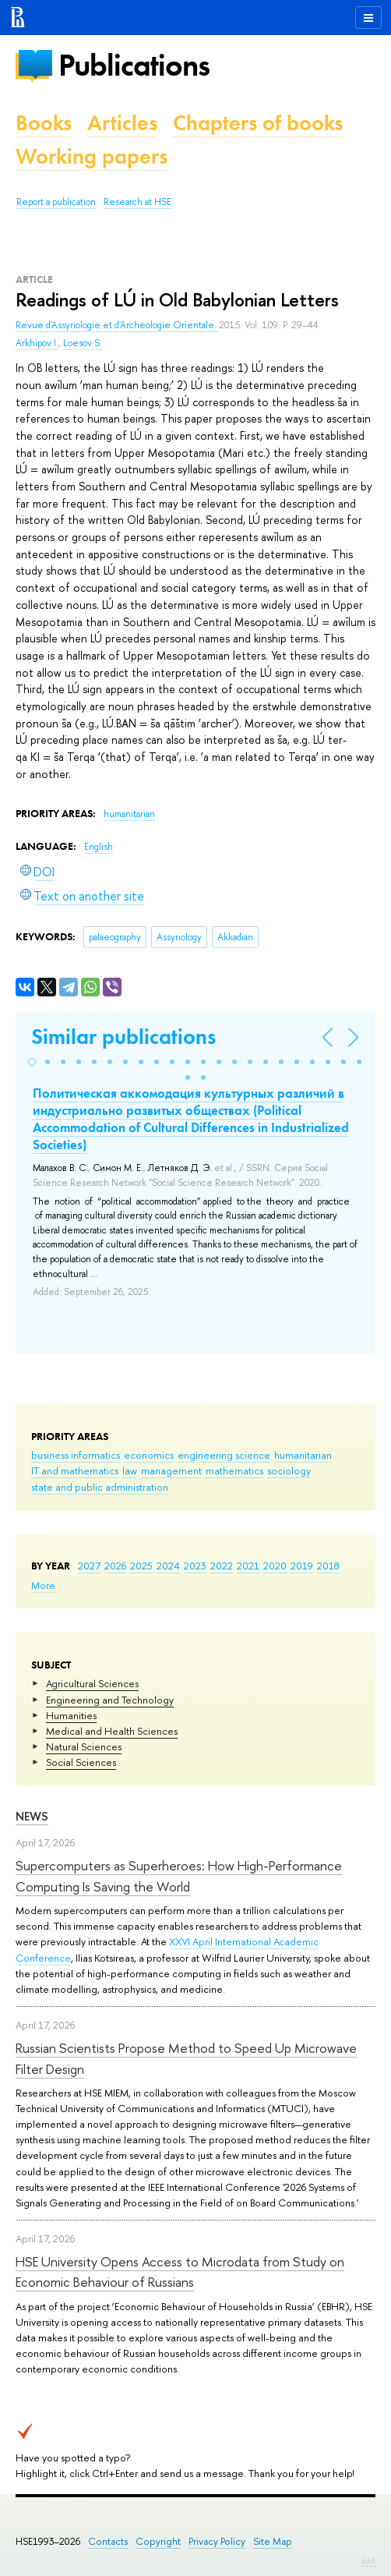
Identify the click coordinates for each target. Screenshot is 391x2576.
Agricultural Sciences (92, 1683)
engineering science (224, 1455)
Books (44, 122)
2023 (195, 1566)
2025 (141, 1566)
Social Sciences (81, 1762)
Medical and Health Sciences (112, 1731)
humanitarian (303, 1455)
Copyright (158, 2541)
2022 (221, 1566)
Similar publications (123, 1036)
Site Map (272, 2541)
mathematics (234, 1470)
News (32, 1816)
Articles (122, 122)
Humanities (71, 1715)
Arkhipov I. (37, 343)
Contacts (108, 2541)
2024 (168, 1566)
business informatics (75, 1455)
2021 (248, 1566)
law (129, 1470)
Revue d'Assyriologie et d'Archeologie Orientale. (117, 325)
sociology (289, 1470)
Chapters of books (258, 122)
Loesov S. (82, 343)
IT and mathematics (74, 1470)
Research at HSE (137, 202)
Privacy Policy (216, 2541)
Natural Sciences (84, 1746)
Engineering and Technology (110, 1700)
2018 (328, 1566)
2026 (115, 1566)
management (171, 1470)
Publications (134, 65)
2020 (275, 1566)
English (98, 846)
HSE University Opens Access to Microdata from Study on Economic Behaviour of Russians (180, 2271)
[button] (32, 1062)
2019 (302, 1566)
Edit (368, 2560)
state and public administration (99, 1487)
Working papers (91, 156)
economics (149, 1455)
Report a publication (56, 202)
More (43, 1585)
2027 (89, 1566)
